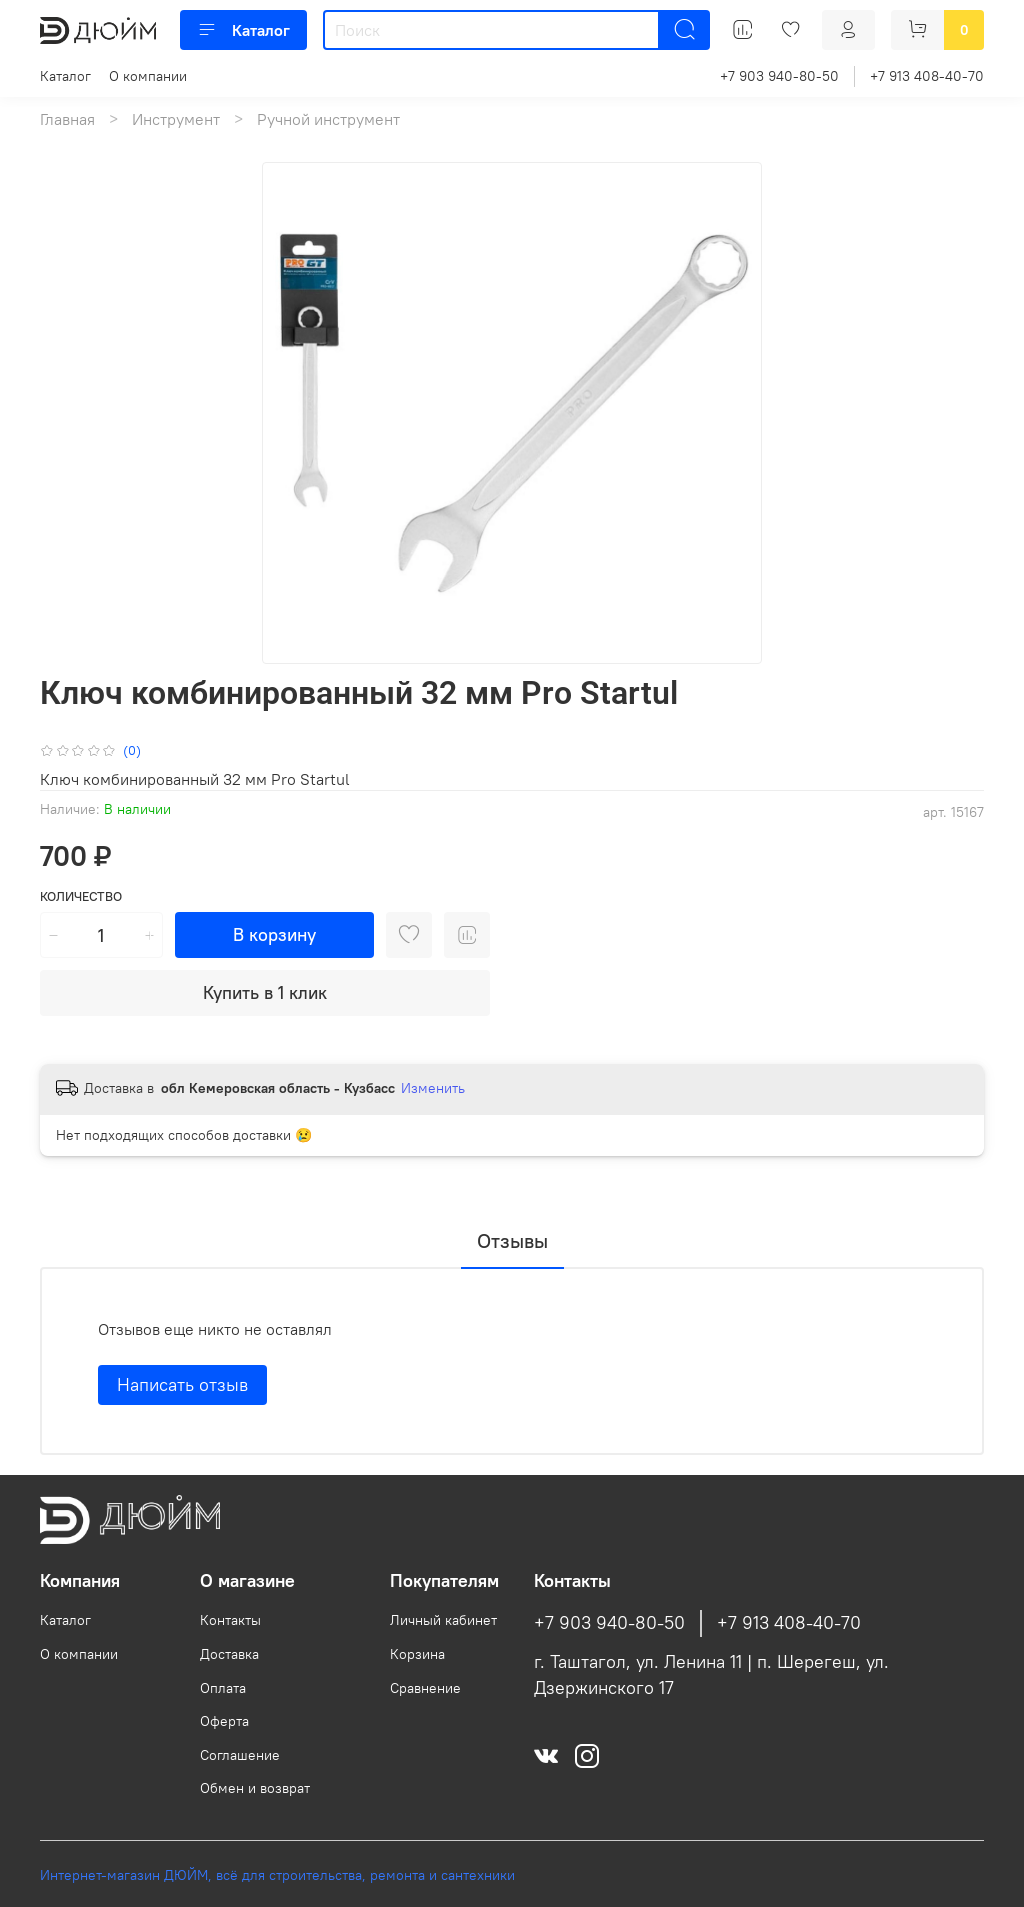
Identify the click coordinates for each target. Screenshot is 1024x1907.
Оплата (223, 1688)
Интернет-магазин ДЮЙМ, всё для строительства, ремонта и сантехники (277, 1875)
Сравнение (425, 1688)
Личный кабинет (443, 1620)
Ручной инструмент (328, 119)
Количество (81, 896)
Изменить (433, 1088)
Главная (67, 119)
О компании (148, 76)
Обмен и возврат (255, 1788)
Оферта (224, 1721)
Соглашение (240, 1755)
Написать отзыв (182, 1384)
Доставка (229, 1654)
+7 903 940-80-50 (779, 76)
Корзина (417, 1654)
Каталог (243, 30)
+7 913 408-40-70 (927, 76)
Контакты (230, 1620)
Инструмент (176, 119)
